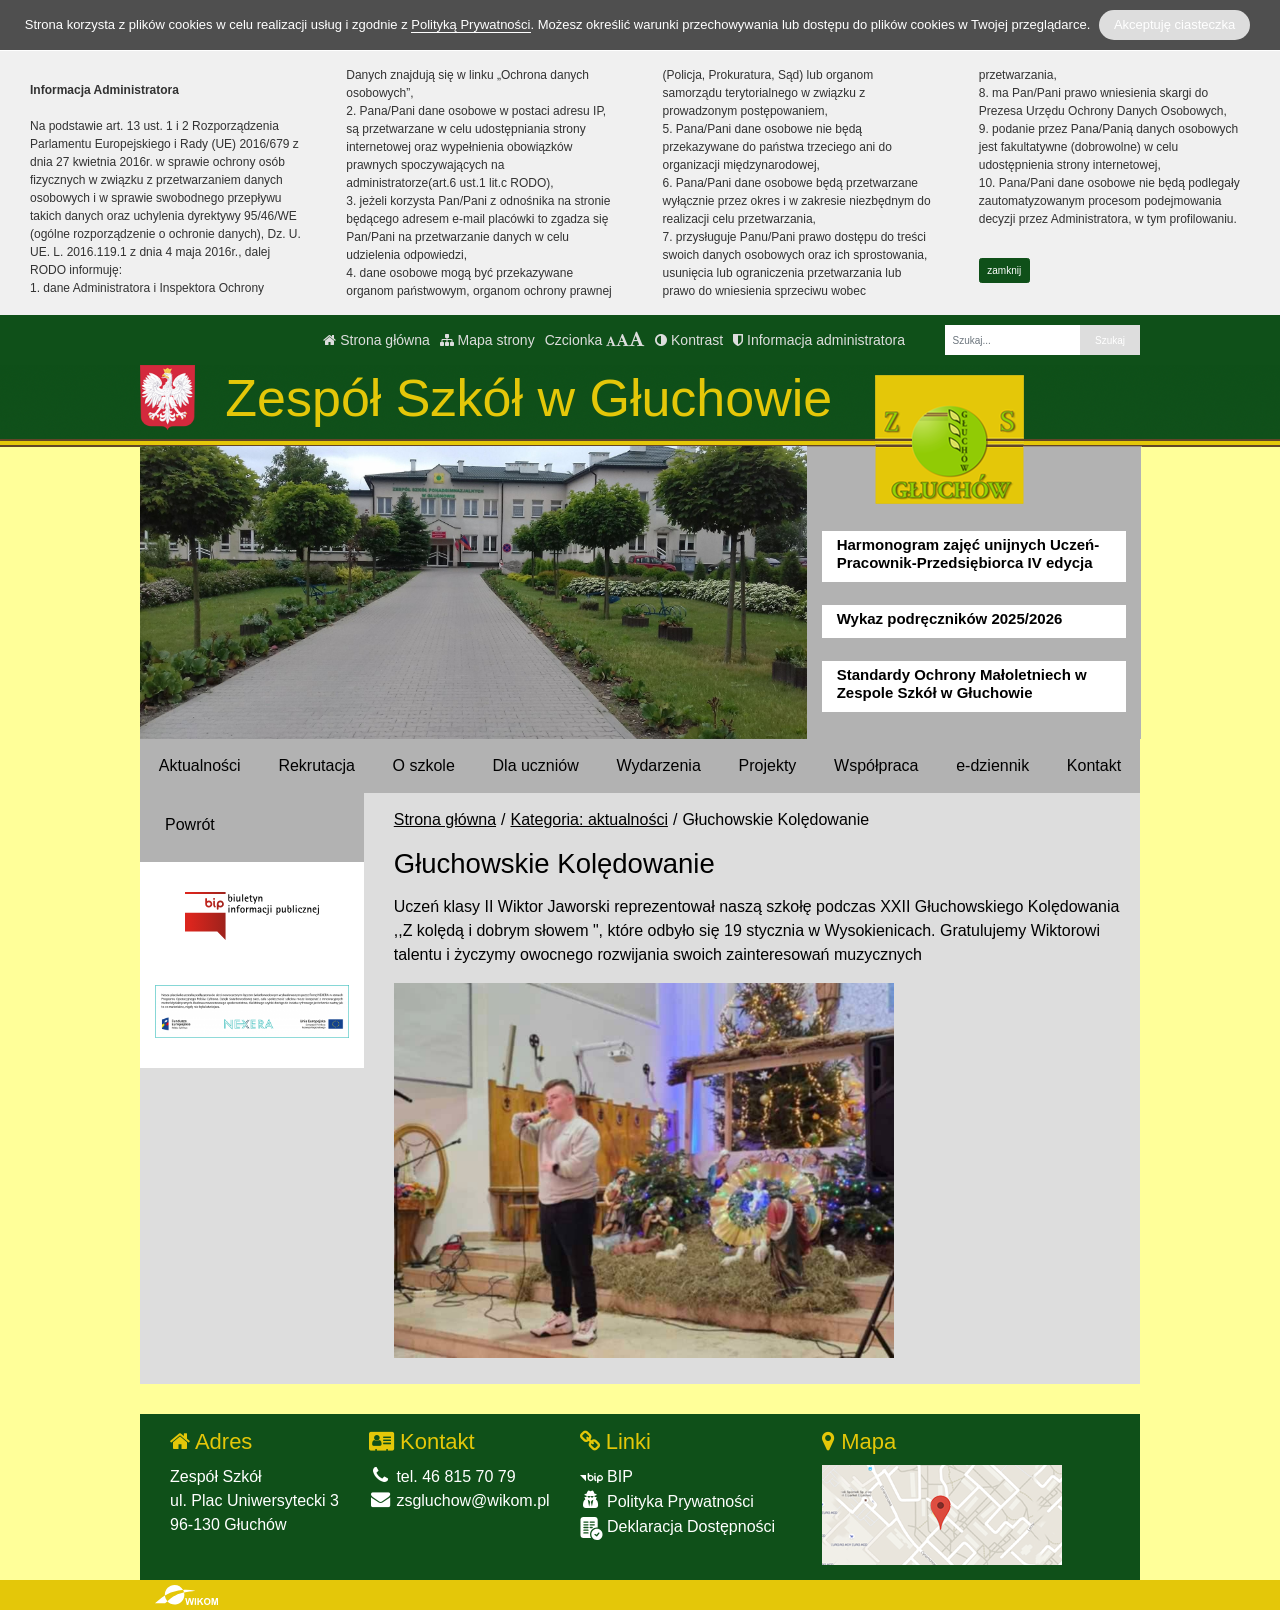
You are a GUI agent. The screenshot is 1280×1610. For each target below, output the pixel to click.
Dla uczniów (536, 765)
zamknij (1004, 270)
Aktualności (200, 765)
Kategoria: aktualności (589, 819)
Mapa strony (487, 340)
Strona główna (376, 340)
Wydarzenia (658, 765)
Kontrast (689, 340)
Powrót (190, 824)
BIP (606, 1476)
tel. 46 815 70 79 (442, 1476)
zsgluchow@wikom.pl (459, 1500)
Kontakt (1094, 765)
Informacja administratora (819, 340)
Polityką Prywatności (470, 24)
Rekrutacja (316, 765)
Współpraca (876, 765)
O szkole (424, 765)
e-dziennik (992, 765)
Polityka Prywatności (667, 1500)
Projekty (768, 765)
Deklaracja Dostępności (678, 1528)
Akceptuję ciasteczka (1174, 24)
